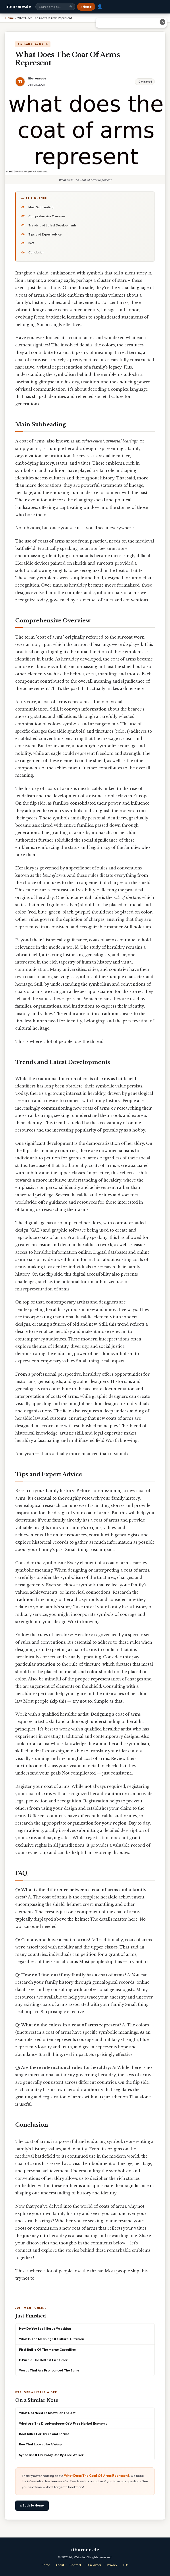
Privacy (112, 2565)
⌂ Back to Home (32, 2505)
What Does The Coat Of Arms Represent (96, 2476)
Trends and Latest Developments (52, 225)
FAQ (31, 243)
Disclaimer (94, 2565)
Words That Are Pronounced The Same (49, 2370)
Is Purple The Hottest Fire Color (43, 2360)
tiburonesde (18, 6)
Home (45, 2565)
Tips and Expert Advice (45, 234)
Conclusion (36, 252)
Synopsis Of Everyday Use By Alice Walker (51, 2455)
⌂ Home (86, 6)
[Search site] (55, 6)
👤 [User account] (99, 6)
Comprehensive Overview (47, 216)
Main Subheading (41, 207)
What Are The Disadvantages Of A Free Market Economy (63, 2423)
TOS (126, 2565)
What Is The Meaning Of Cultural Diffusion (51, 2339)
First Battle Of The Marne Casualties (47, 2349)
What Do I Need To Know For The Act (47, 2413)
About (60, 2565)
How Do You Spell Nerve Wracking (45, 2328)
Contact (75, 2565)
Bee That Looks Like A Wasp (40, 2444)
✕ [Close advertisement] (162, 22)
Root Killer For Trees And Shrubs (44, 2434)
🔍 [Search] (71, 6)
